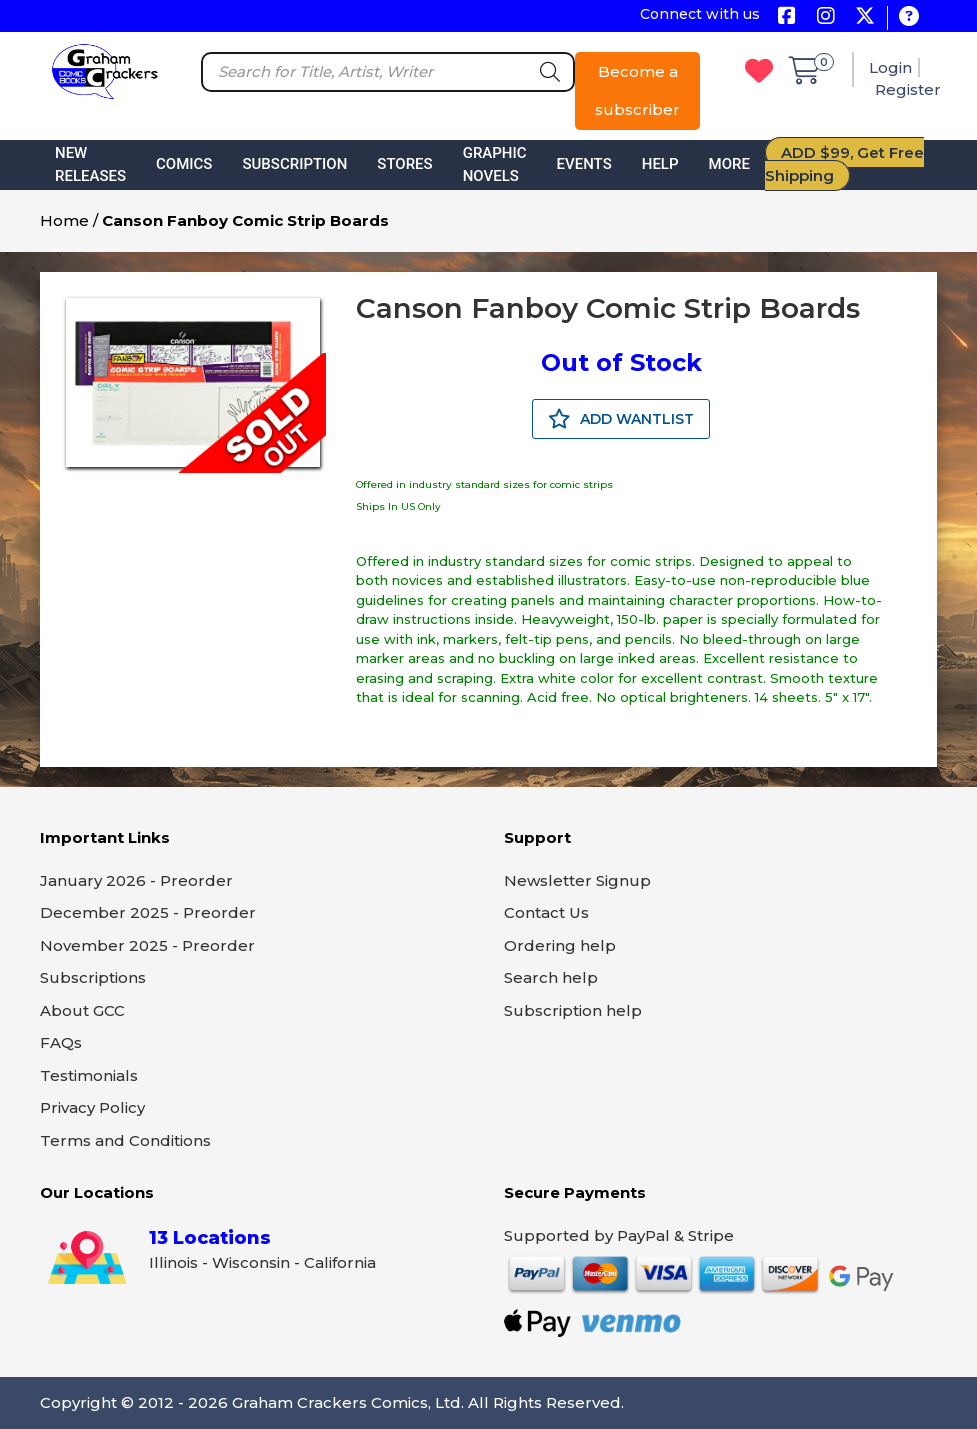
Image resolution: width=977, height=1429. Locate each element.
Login (890, 67)
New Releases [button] (90, 164)
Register (908, 89)
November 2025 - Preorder (147, 945)
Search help (551, 977)
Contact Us (546, 912)
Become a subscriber (637, 90)
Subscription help (573, 1010)
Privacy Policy (92, 1107)
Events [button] (584, 164)
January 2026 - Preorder (136, 880)
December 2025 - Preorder (148, 912)
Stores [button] (404, 164)
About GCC (82, 1010)
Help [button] (660, 164)
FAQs (61, 1042)
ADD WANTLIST (621, 419)
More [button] (729, 164)
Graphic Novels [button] (495, 164)
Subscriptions (93, 977)
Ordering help (560, 945)
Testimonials (89, 1075)
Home (64, 220)
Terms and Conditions (125, 1140)
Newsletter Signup (577, 880)
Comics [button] (184, 164)
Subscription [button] (294, 164)
